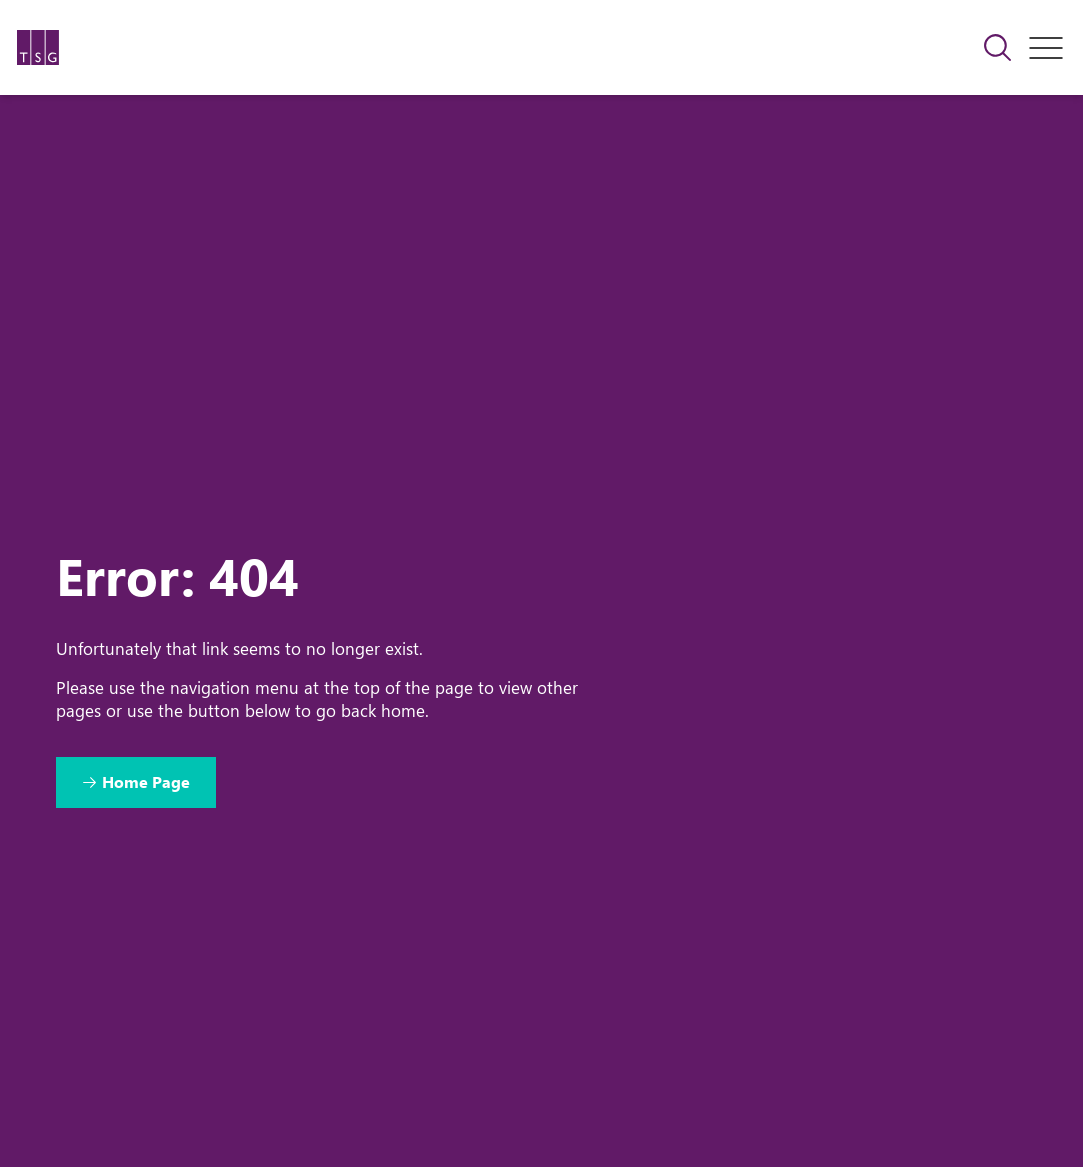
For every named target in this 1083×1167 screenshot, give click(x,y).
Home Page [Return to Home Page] (146, 781)
